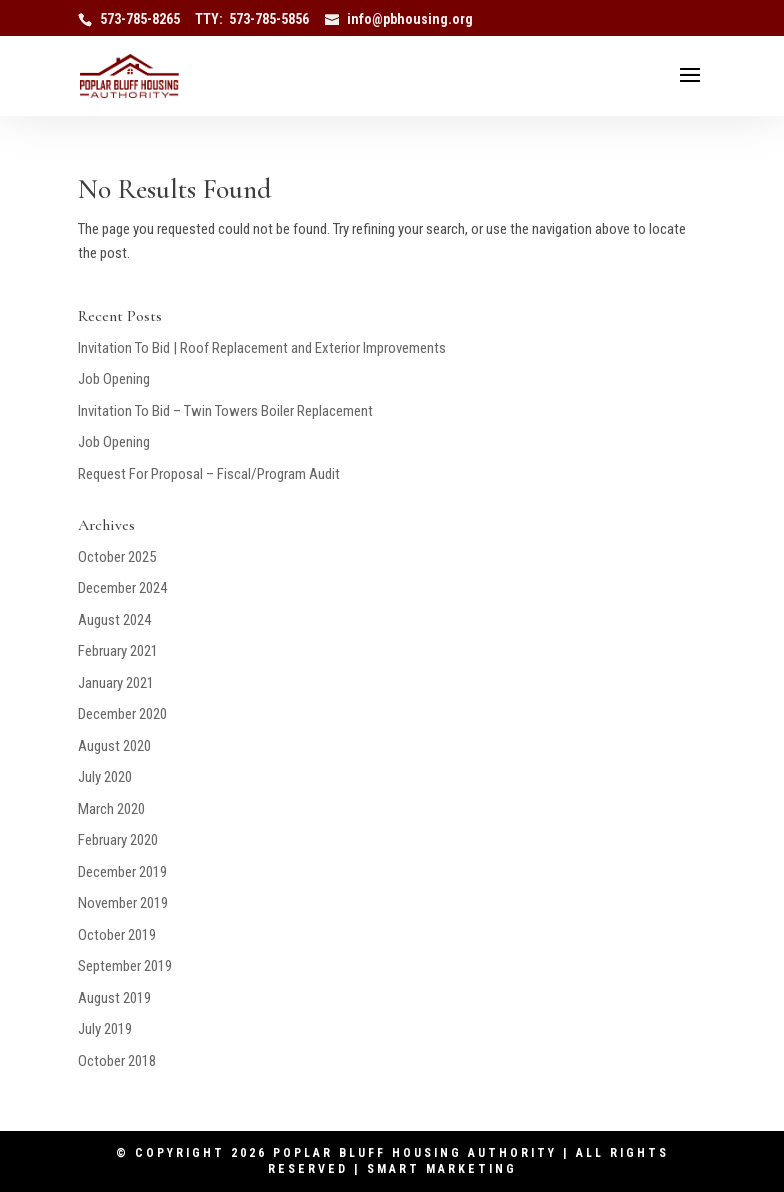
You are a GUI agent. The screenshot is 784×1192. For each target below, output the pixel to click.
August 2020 (114, 746)
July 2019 (105, 1029)
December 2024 (122, 588)
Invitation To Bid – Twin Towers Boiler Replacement (225, 411)
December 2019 (122, 872)
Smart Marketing (442, 1169)
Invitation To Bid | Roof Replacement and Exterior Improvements (262, 348)
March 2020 (111, 809)
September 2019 (125, 966)
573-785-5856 (269, 19)
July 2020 (105, 777)
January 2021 (116, 683)
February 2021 (118, 651)
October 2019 (117, 935)
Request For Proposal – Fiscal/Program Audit (209, 474)
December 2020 (122, 714)
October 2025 (117, 557)
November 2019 (123, 903)
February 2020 (118, 840)
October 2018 (117, 1061)
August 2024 (114, 620)
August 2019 (114, 998)
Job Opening (114, 379)
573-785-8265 (140, 19)
